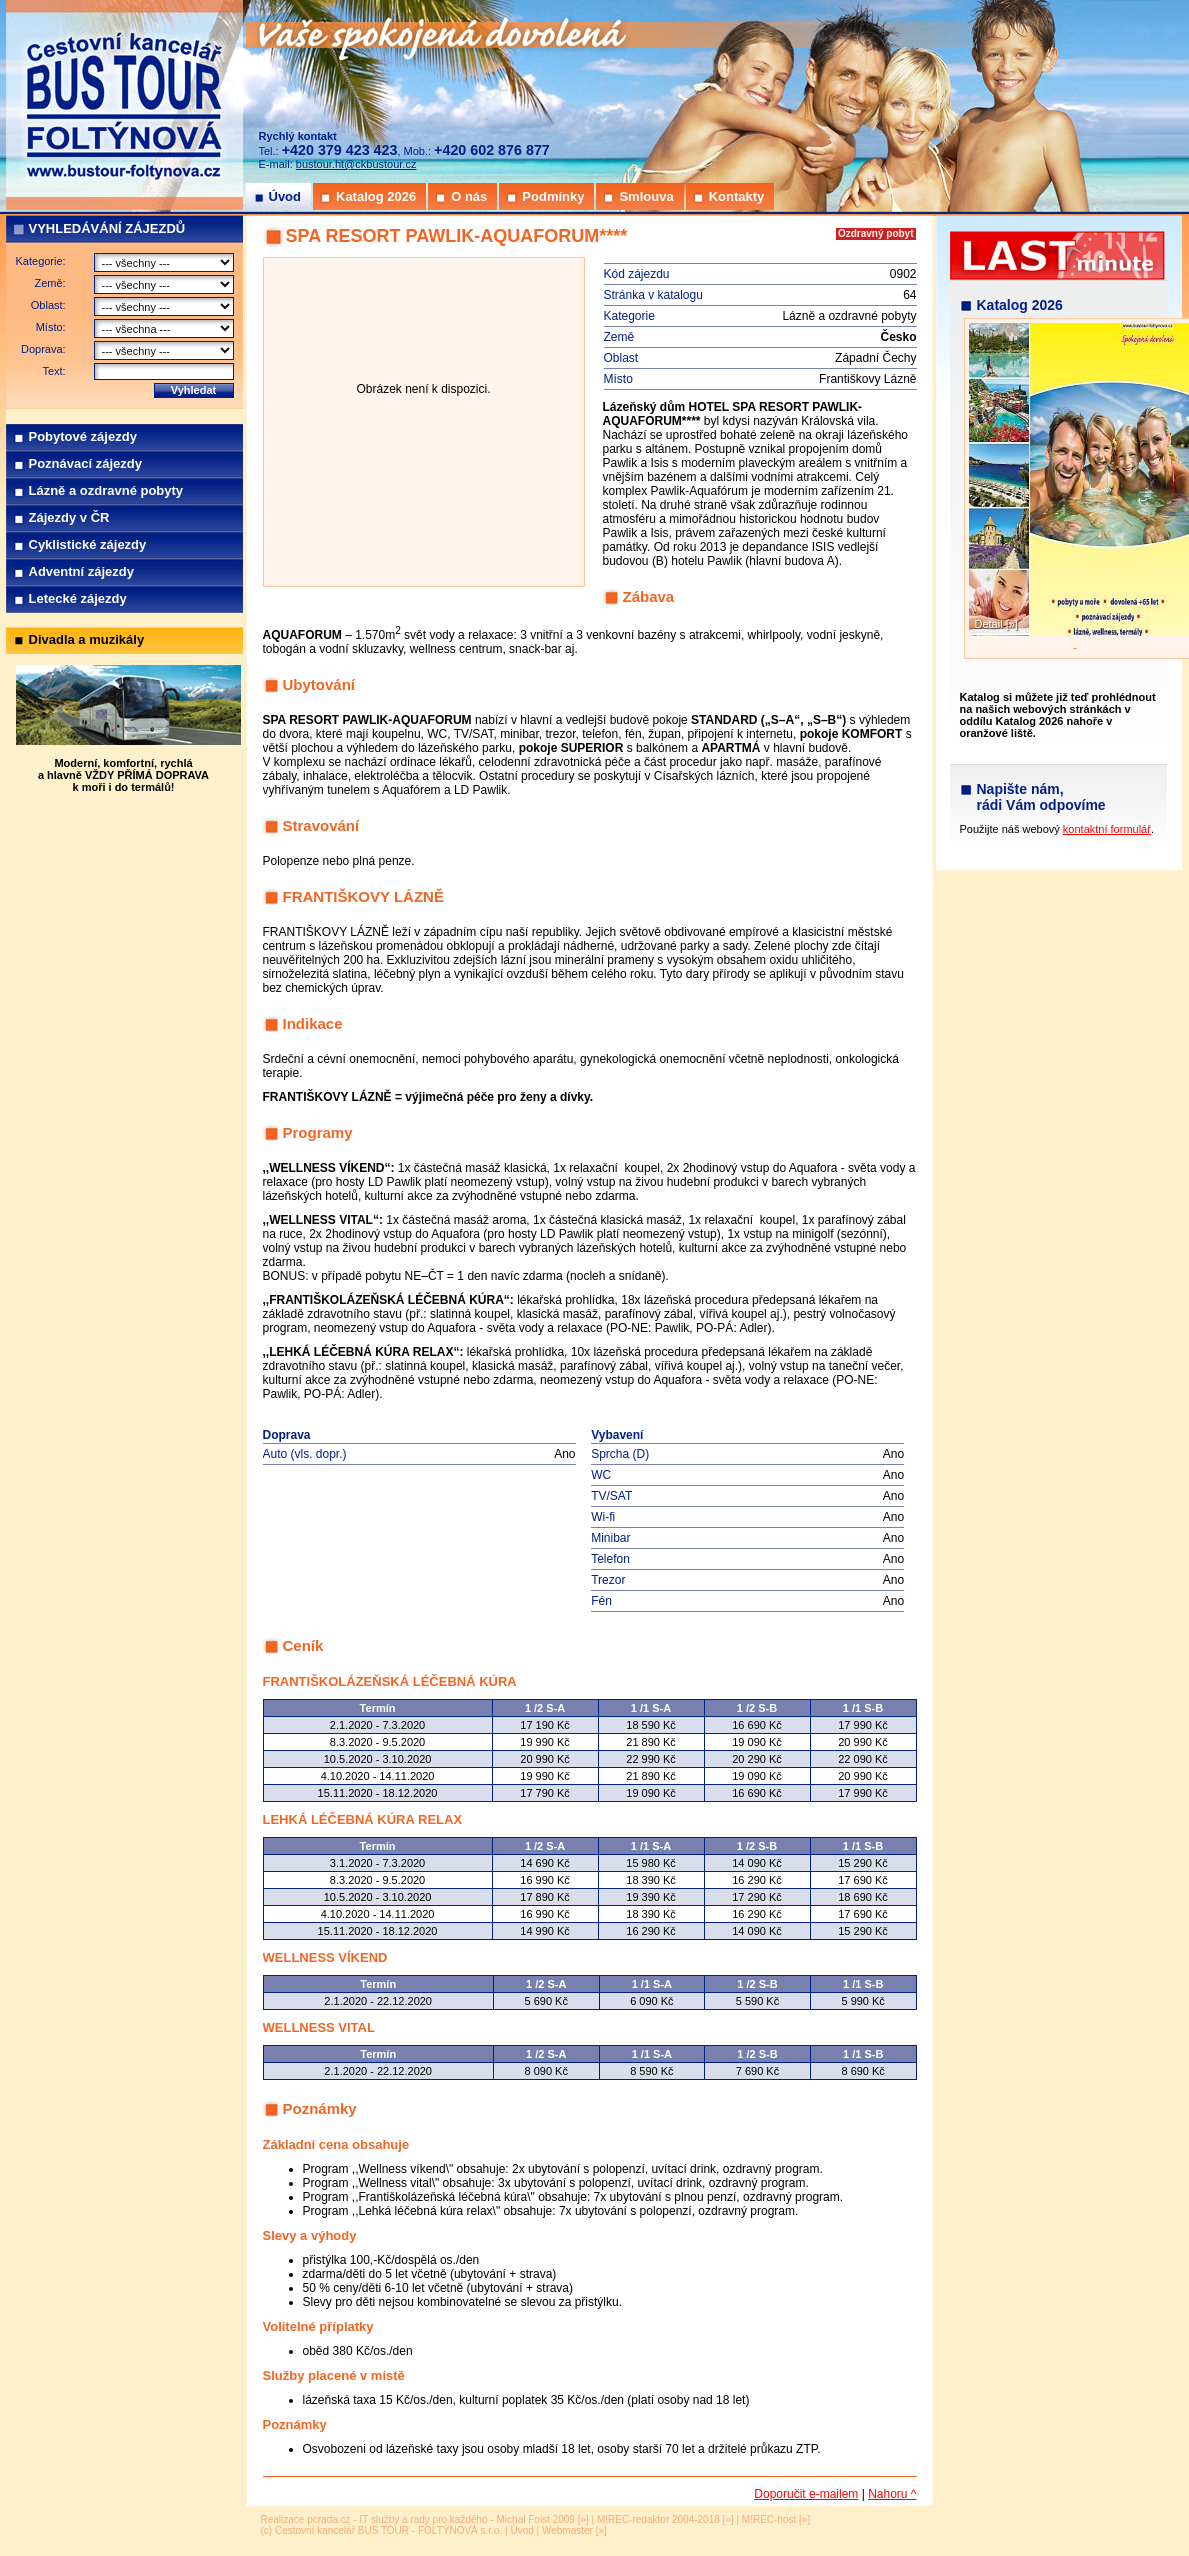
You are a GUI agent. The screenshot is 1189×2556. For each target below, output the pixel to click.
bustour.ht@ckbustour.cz (356, 164)
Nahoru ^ (892, 2494)
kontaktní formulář (1107, 829)
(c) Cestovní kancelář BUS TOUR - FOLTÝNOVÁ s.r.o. (382, 2530)
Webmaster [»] (574, 2530)
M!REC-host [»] (776, 2519)
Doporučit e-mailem (806, 2494)
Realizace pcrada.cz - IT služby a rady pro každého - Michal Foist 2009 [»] (425, 2519)
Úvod (521, 2530)
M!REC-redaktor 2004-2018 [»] (665, 2519)
